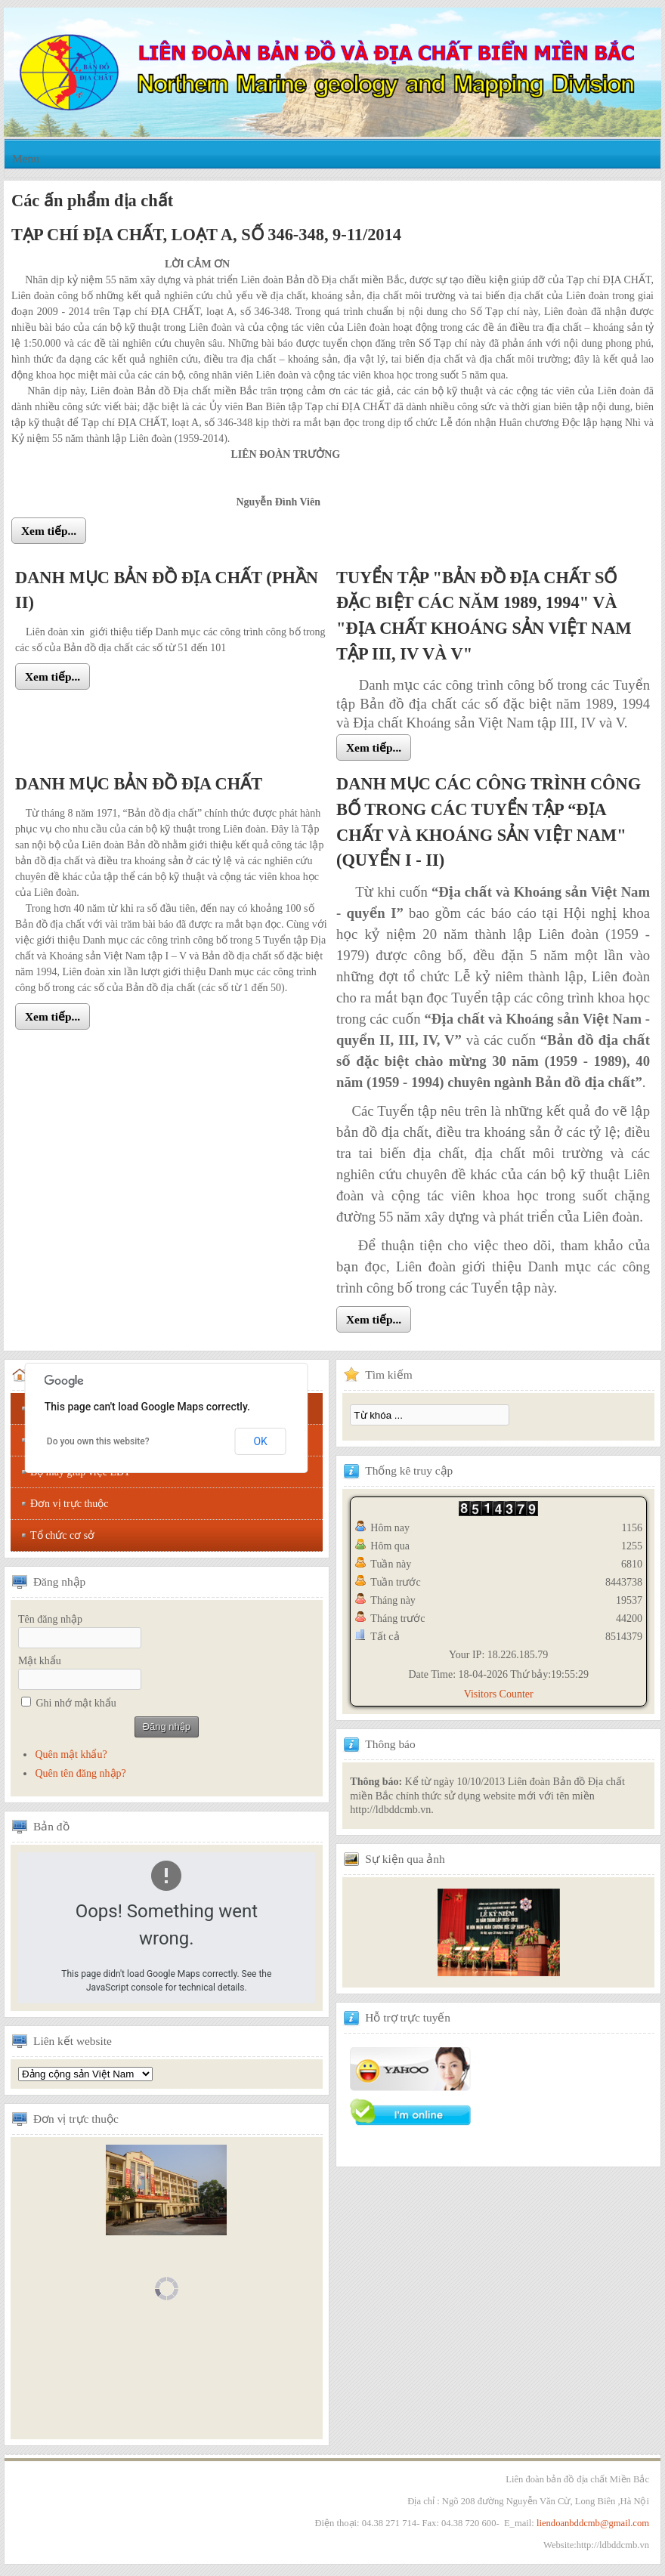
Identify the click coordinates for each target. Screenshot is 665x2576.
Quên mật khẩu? (71, 1754)
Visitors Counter (499, 1694)
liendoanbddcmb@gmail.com (593, 2523)
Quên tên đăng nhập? (80, 1773)
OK (260, 1441)
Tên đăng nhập (50, 1619)
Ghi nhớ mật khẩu (76, 1703)
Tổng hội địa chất (85, 2074)
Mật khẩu (39, 1660)
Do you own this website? (98, 1441)
